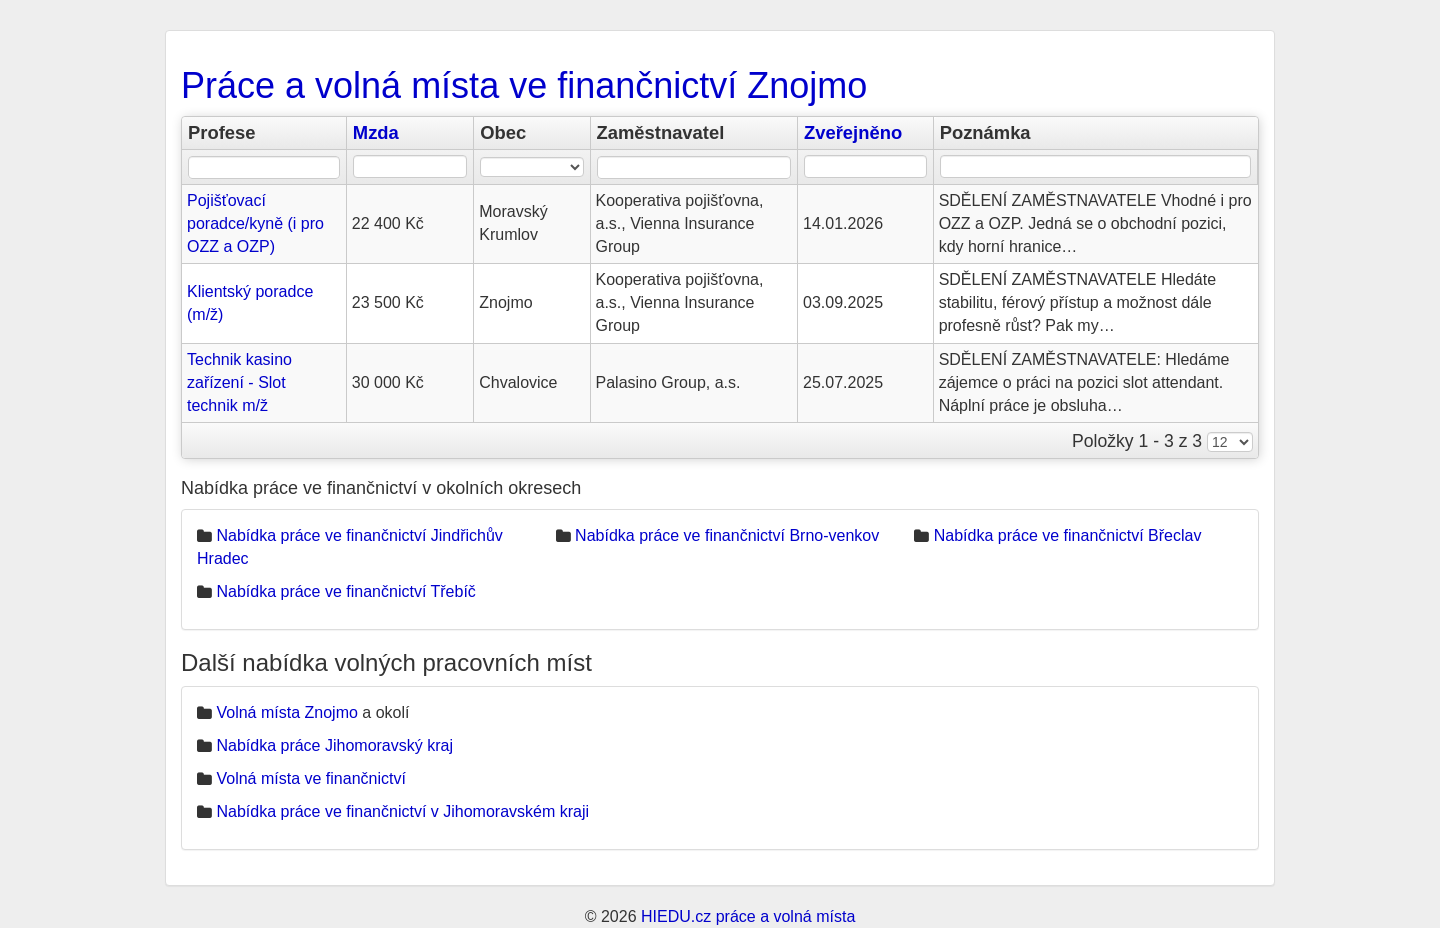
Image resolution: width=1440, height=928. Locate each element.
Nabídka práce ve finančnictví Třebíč (345, 591)
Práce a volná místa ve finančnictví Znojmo (524, 85)
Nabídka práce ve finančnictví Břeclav (1068, 535)
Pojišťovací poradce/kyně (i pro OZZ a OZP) (255, 223)
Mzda (376, 132)
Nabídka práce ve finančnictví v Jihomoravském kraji (402, 811)
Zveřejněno (853, 132)
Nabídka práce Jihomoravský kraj (334, 745)
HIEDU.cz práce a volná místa (748, 916)
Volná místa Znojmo (286, 712)
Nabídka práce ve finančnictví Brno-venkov (727, 535)
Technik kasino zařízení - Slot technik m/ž (239, 382)
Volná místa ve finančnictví (310, 778)
